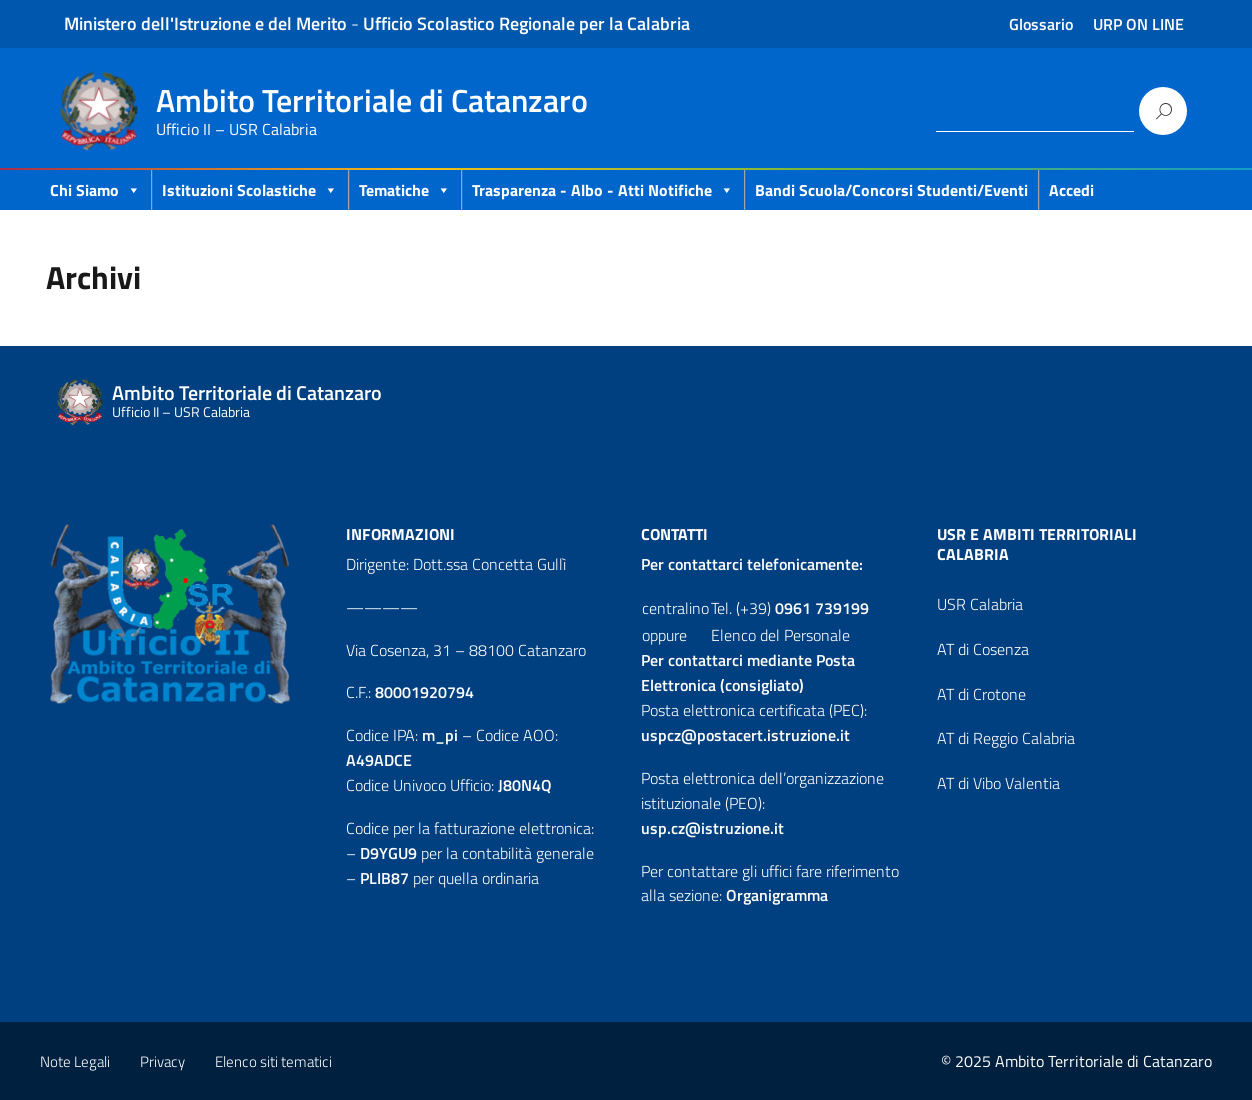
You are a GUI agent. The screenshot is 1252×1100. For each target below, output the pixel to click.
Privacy (162, 1061)
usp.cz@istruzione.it (712, 828)
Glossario (1041, 24)
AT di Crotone (981, 694)
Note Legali (75, 1061)
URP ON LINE (1138, 24)
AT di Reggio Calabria (1006, 738)
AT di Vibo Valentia (998, 783)
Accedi (1071, 190)
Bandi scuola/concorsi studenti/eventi (891, 190)
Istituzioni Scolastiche (250, 190)
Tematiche (405, 190)
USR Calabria (980, 604)
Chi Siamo (95, 190)
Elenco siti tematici (273, 1061)
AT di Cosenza (983, 649)
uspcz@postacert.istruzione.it (745, 735)
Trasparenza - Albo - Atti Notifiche (603, 190)
